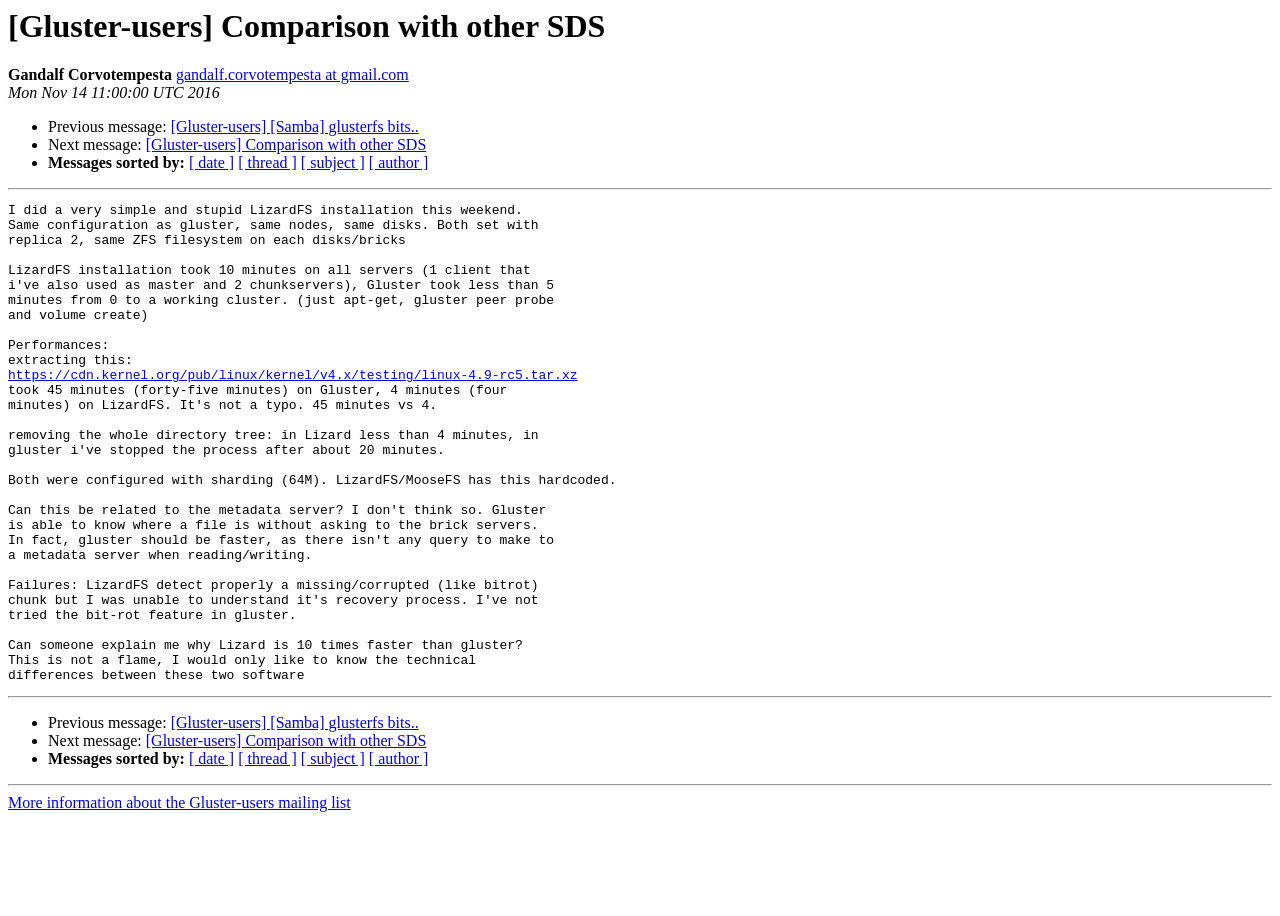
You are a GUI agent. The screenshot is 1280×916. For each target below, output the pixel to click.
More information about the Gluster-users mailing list (179, 898)
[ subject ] (333, 162)
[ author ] (399, 162)
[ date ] (211, 162)
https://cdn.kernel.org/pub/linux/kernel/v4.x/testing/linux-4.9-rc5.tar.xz (292, 410)
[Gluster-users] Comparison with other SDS (286, 144)
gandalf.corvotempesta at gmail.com (292, 74)
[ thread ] (267, 162)
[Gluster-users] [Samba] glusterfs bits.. (295, 126)
